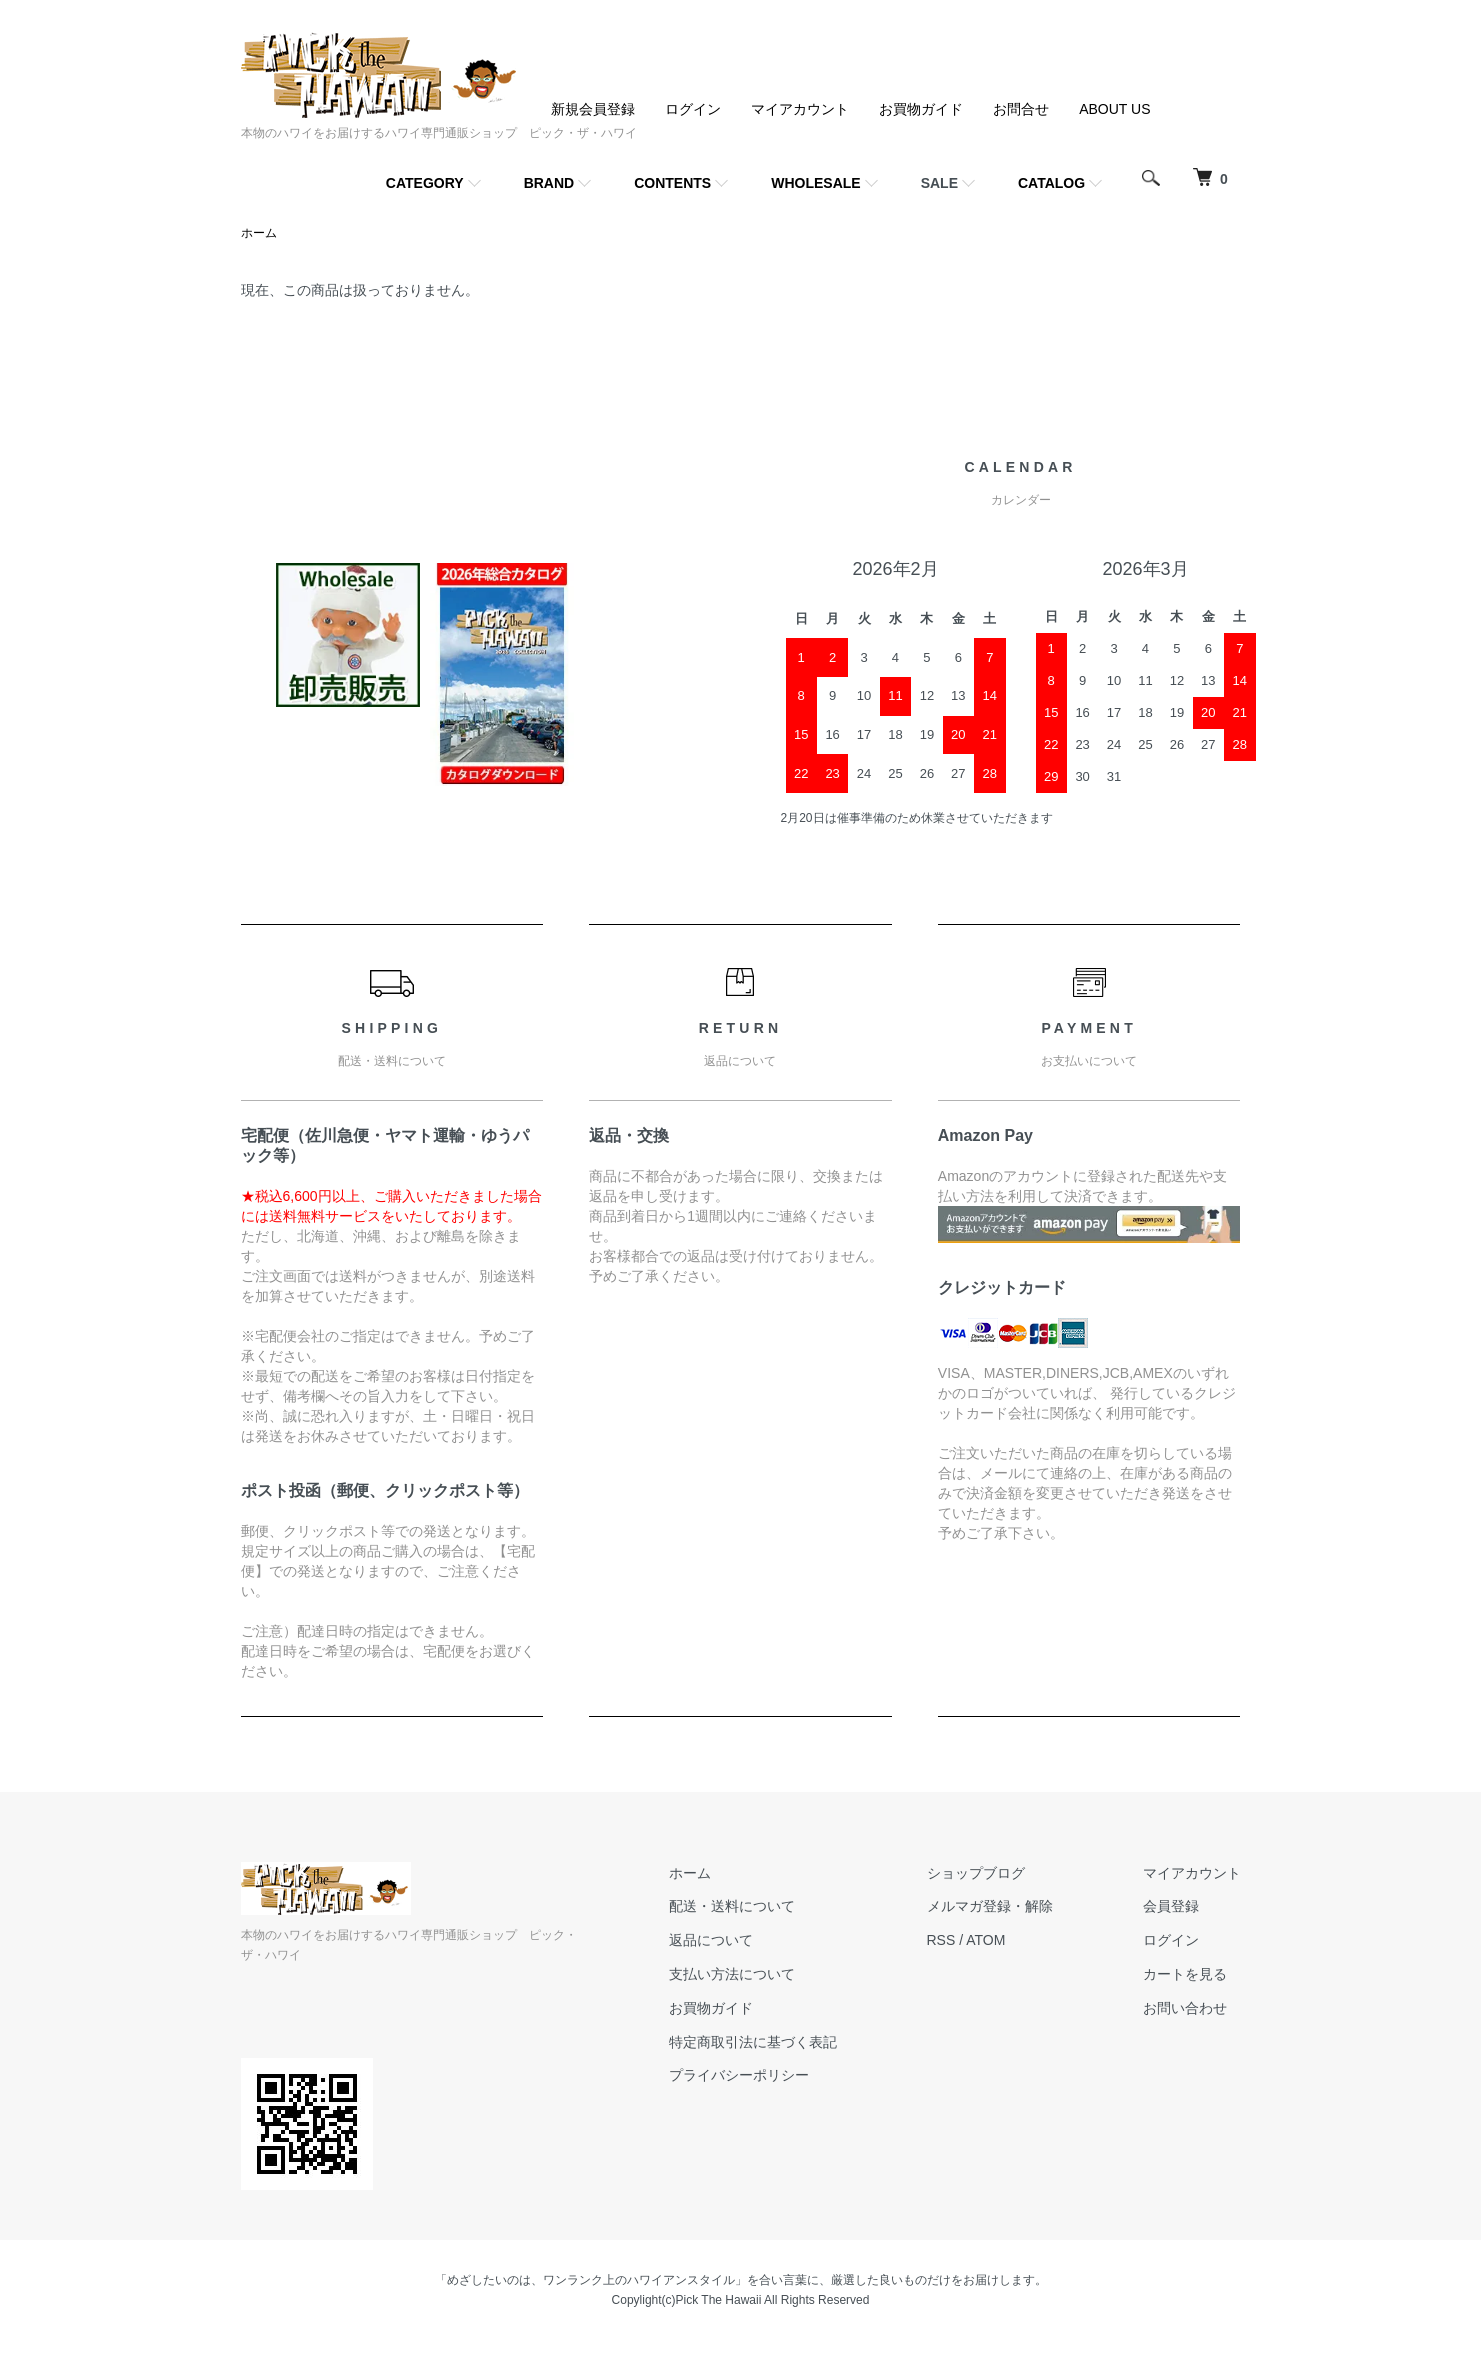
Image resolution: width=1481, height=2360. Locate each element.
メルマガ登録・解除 (990, 1906)
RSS (941, 1940)
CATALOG (1051, 183)
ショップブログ (976, 1873)
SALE (939, 183)
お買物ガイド (921, 109)
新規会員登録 (593, 109)
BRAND (549, 183)
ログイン (693, 109)
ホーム (259, 233)
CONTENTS (672, 183)
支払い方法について (732, 1974)
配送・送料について (732, 1906)
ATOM (985, 1940)
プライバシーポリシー (739, 2075)
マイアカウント (800, 109)
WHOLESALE (815, 183)
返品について (711, 1940)
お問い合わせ (1185, 2008)
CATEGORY (425, 183)
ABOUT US (1114, 109)
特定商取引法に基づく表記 (753, 2042)
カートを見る (1185, 1974)
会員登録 (1171, 1906)
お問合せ (1021, 109)
